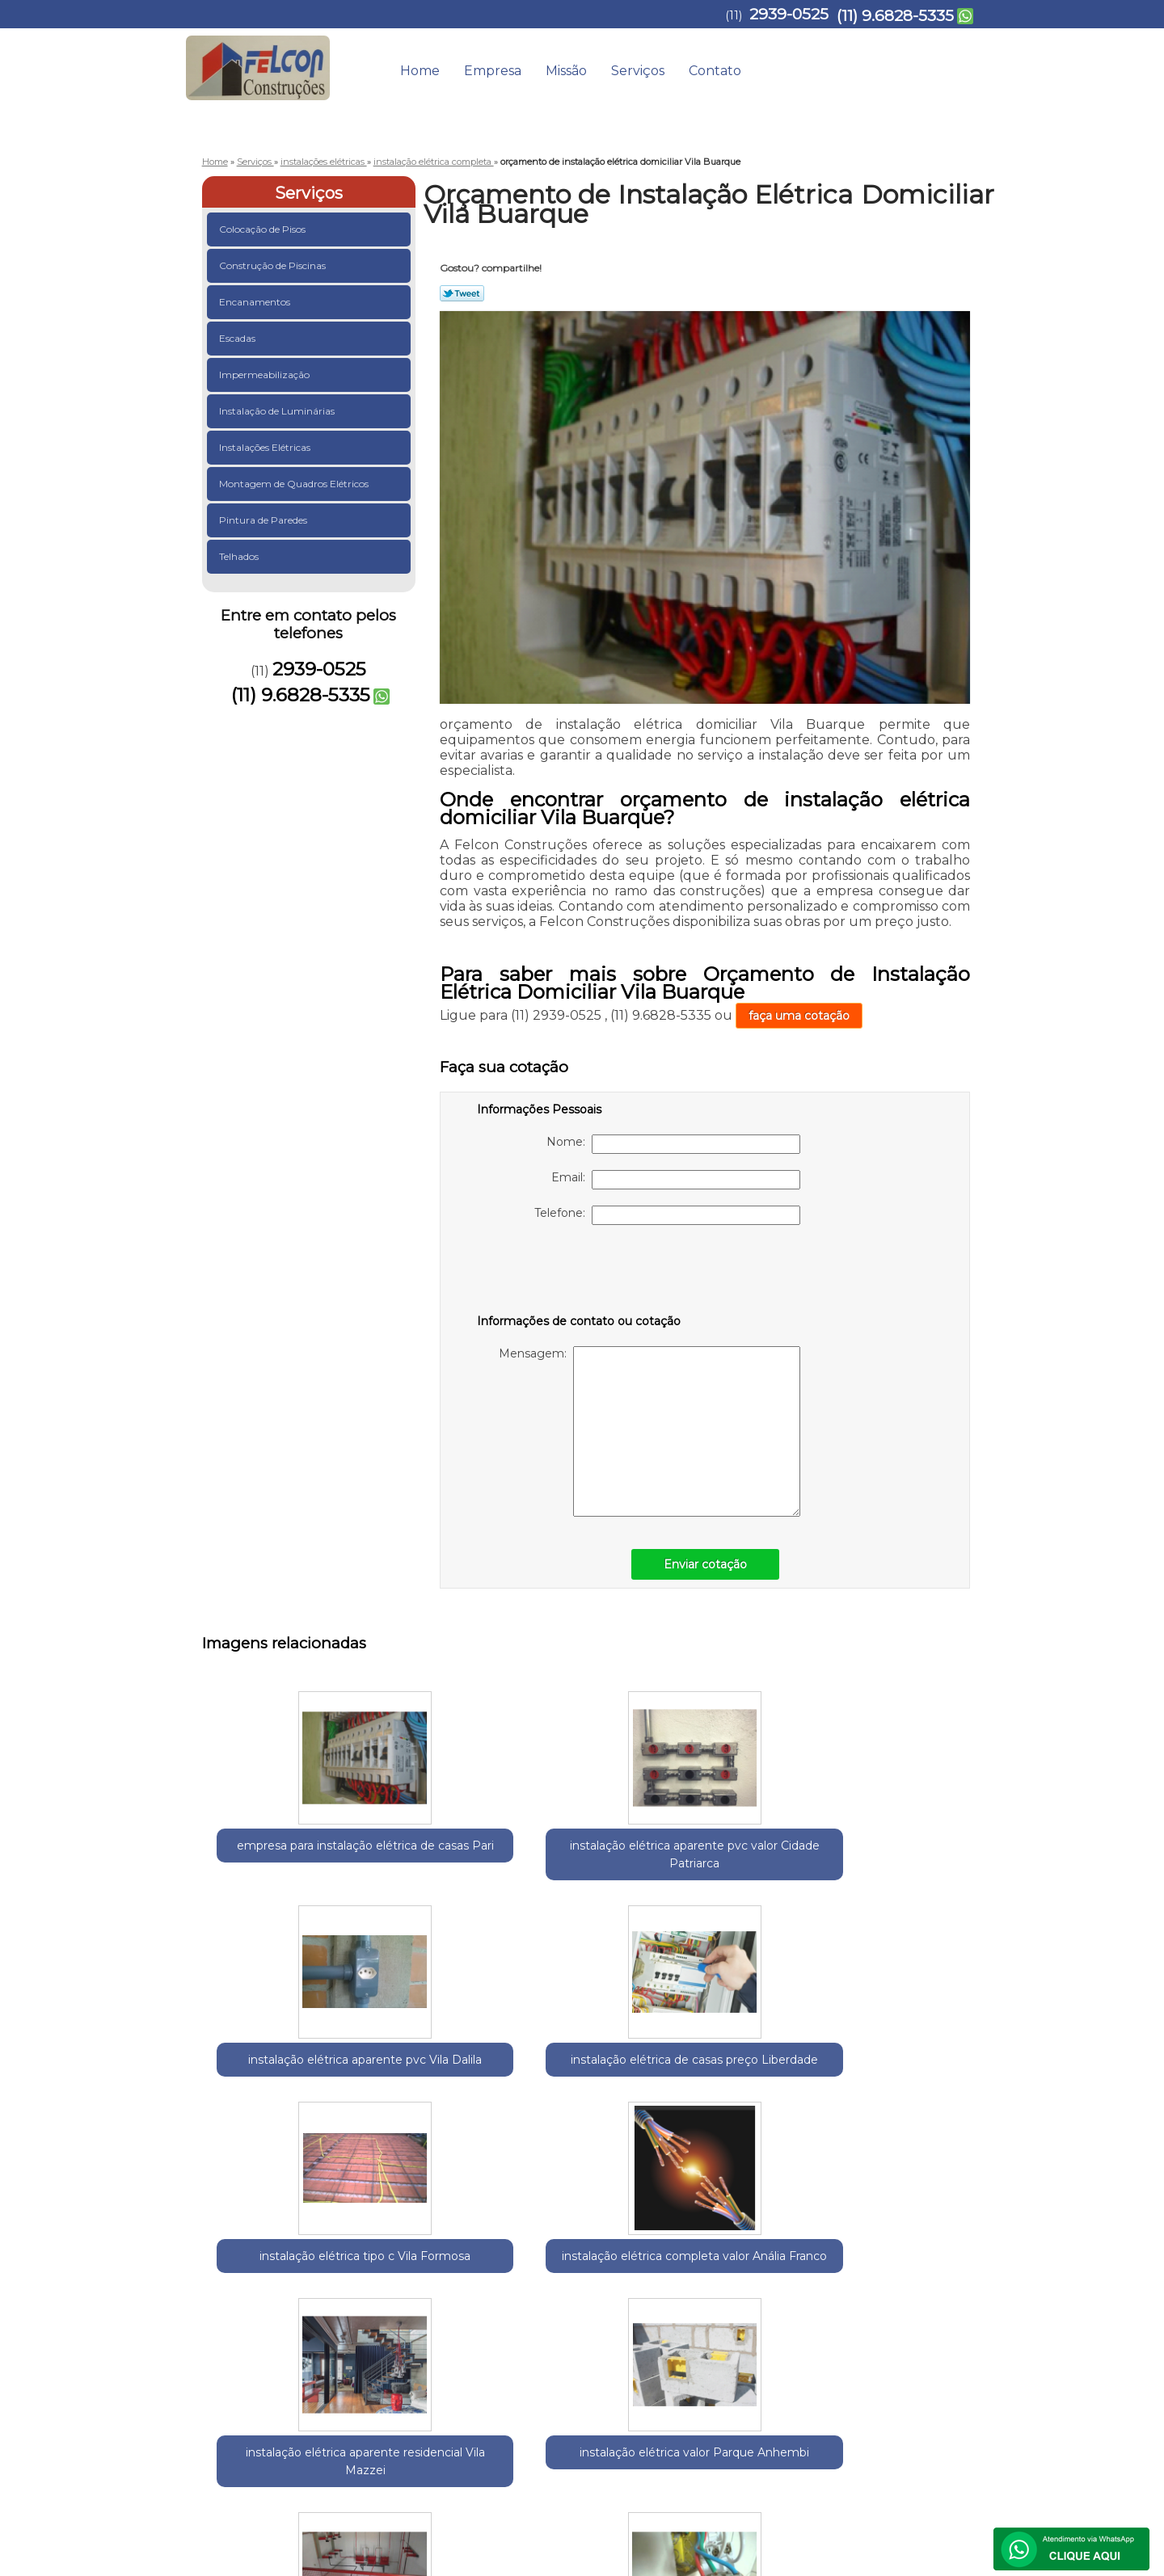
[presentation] (579, 1272)
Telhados (240, 556)
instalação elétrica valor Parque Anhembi (594, 2095)
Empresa (492, 70)
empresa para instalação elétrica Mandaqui (909, 2095)
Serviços (637, 70)
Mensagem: (649, 1431)
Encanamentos (256, 302)
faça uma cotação (799, 1015)
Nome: (673, 1144)
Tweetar (462, 293)
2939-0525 (789, 14)
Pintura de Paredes (264, 520)
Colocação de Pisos (263, 229)
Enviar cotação (705, 1564)
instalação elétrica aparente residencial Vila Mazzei (436, 2104)
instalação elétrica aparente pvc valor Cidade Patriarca (437, 1863)
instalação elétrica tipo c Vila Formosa (910, 1854)
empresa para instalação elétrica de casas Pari (279, 1863)
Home (420, 70)
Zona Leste (438, 2252)
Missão (566, 70)
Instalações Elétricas (266, 447)
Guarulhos (291, 2252)
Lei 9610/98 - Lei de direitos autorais (581, 2343)
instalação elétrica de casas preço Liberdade (752, 1863)
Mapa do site (936, 2397)
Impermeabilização (265, 374)
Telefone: (667, 1215)
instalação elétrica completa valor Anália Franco (279, 2095)
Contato (715, 70)
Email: (675, 1179)
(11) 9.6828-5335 (895, 15)
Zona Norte (503, 2252)
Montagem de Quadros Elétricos (295, 484)
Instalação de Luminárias (278, 411)
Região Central (364, 2252)
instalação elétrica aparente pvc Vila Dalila (594, 1863)
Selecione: (231, 2252)
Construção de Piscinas (273, 265)
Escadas (238, 338)
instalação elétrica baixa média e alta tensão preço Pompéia (752, 2104)
